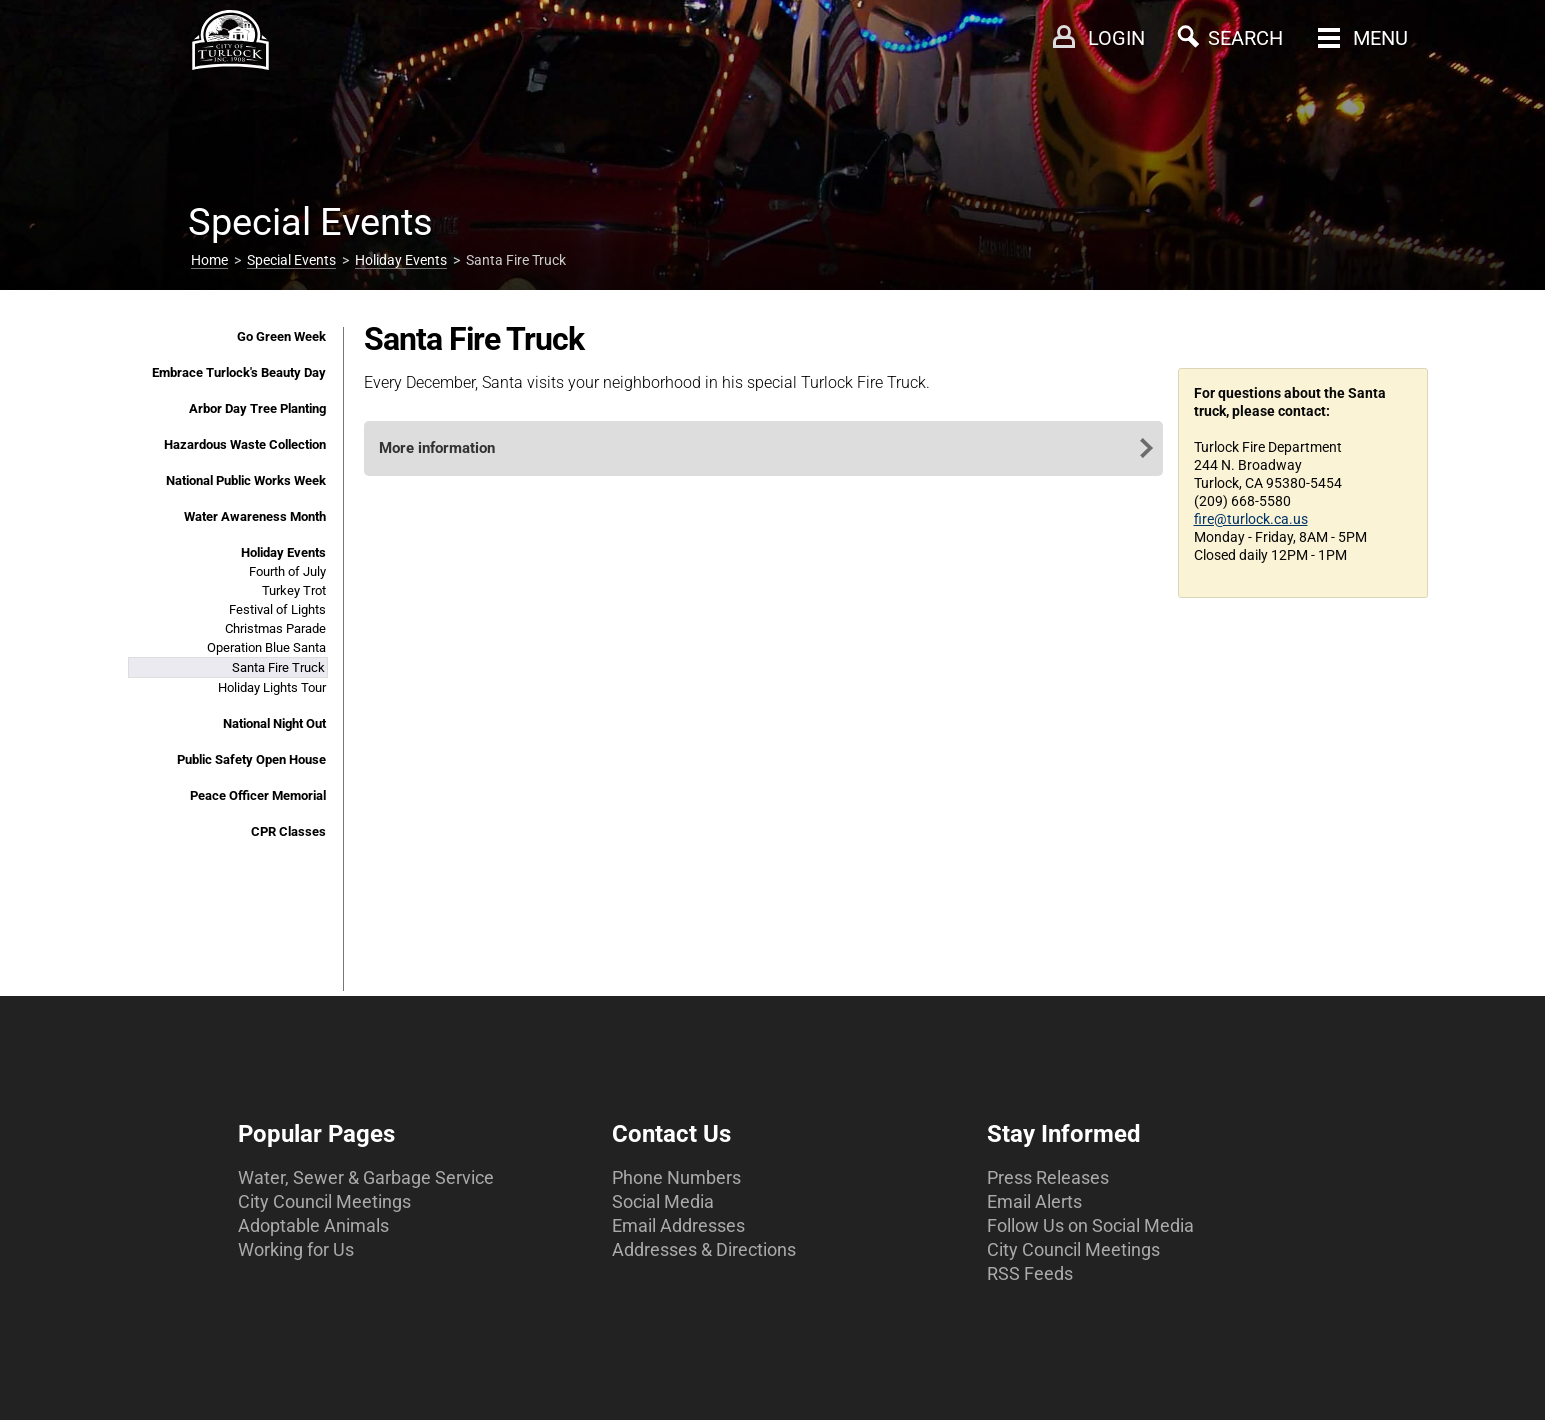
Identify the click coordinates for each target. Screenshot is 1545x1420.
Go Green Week (281, 336)
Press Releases (1048, 1177)
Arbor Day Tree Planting (257, 408)
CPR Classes (288, 831)
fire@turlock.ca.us (1251, 519)
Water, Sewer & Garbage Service (366, 1177)
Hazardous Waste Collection (245, 444)
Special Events (291, 260)
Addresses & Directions (704, 1249)
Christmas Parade (275, 628)
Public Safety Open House (251, 759)
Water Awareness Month (255, 516)
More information (437, 448)
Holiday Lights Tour (272, 687)
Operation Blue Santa (266, 647)
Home (209, 260)
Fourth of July (287, 571)
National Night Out (274, 723)
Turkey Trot (294, 590)
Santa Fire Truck (278, 667)
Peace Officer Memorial (258, 795)
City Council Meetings (324, 1201)
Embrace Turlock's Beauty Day (239, 372)
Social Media (663, 1201)
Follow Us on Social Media (1090, 1225)
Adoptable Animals (313, 1225)
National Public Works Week (246, 480)
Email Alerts (1034, 1201)
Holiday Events (401, 260)
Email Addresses (678, 1225)
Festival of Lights (277, 609)
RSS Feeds (1030, 1273)
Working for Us (296, 1249)
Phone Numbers (676, 1177)
